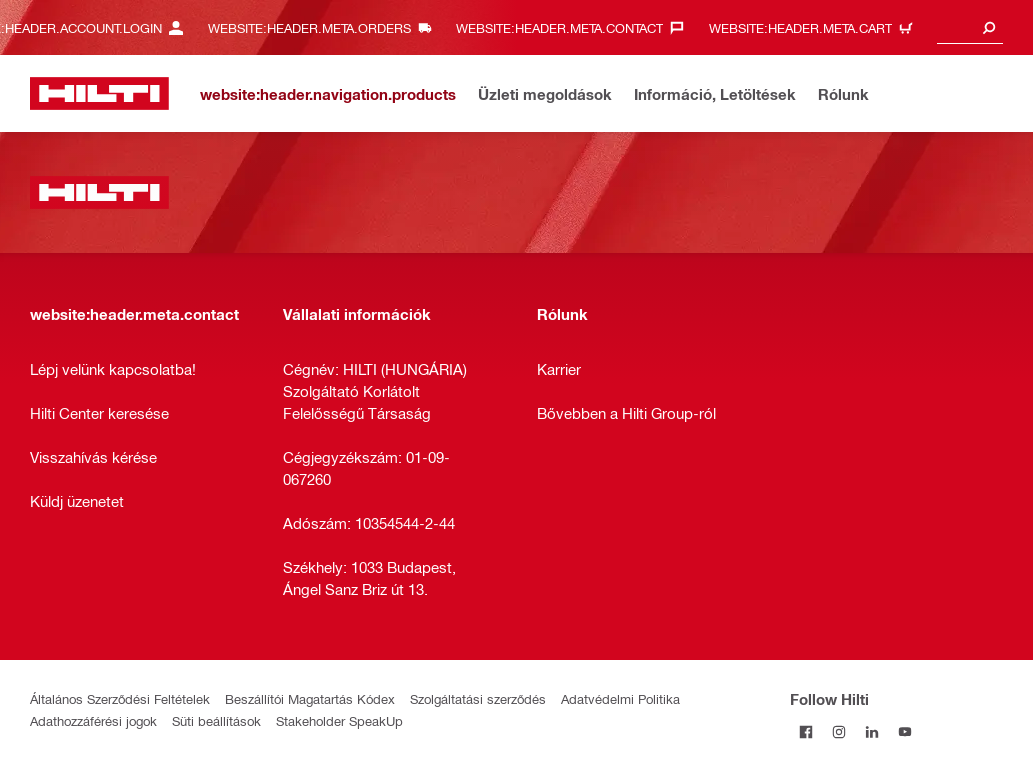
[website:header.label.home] (99, 93)
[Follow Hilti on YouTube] (905, 731)
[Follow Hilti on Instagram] (839, 731)
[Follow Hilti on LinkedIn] (872, 731)
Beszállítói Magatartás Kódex (310, 698)
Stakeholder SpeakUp (339, 720)
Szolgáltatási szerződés (478, 698)
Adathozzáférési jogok (93, 720)
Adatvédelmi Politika (620, 698)
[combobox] (970, 27)
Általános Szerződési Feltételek (120, 698)
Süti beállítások (216, 720)
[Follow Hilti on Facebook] (806, 731)
